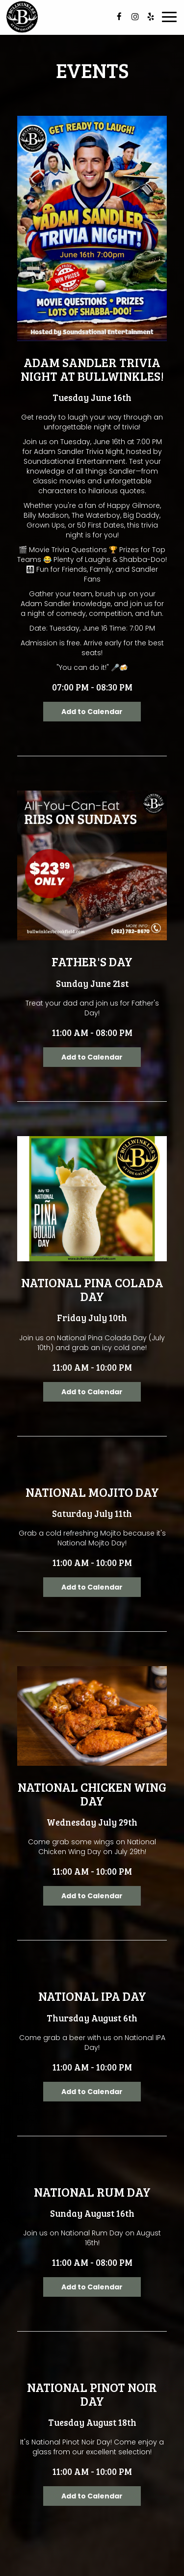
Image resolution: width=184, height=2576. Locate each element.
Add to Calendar (92, 712)
